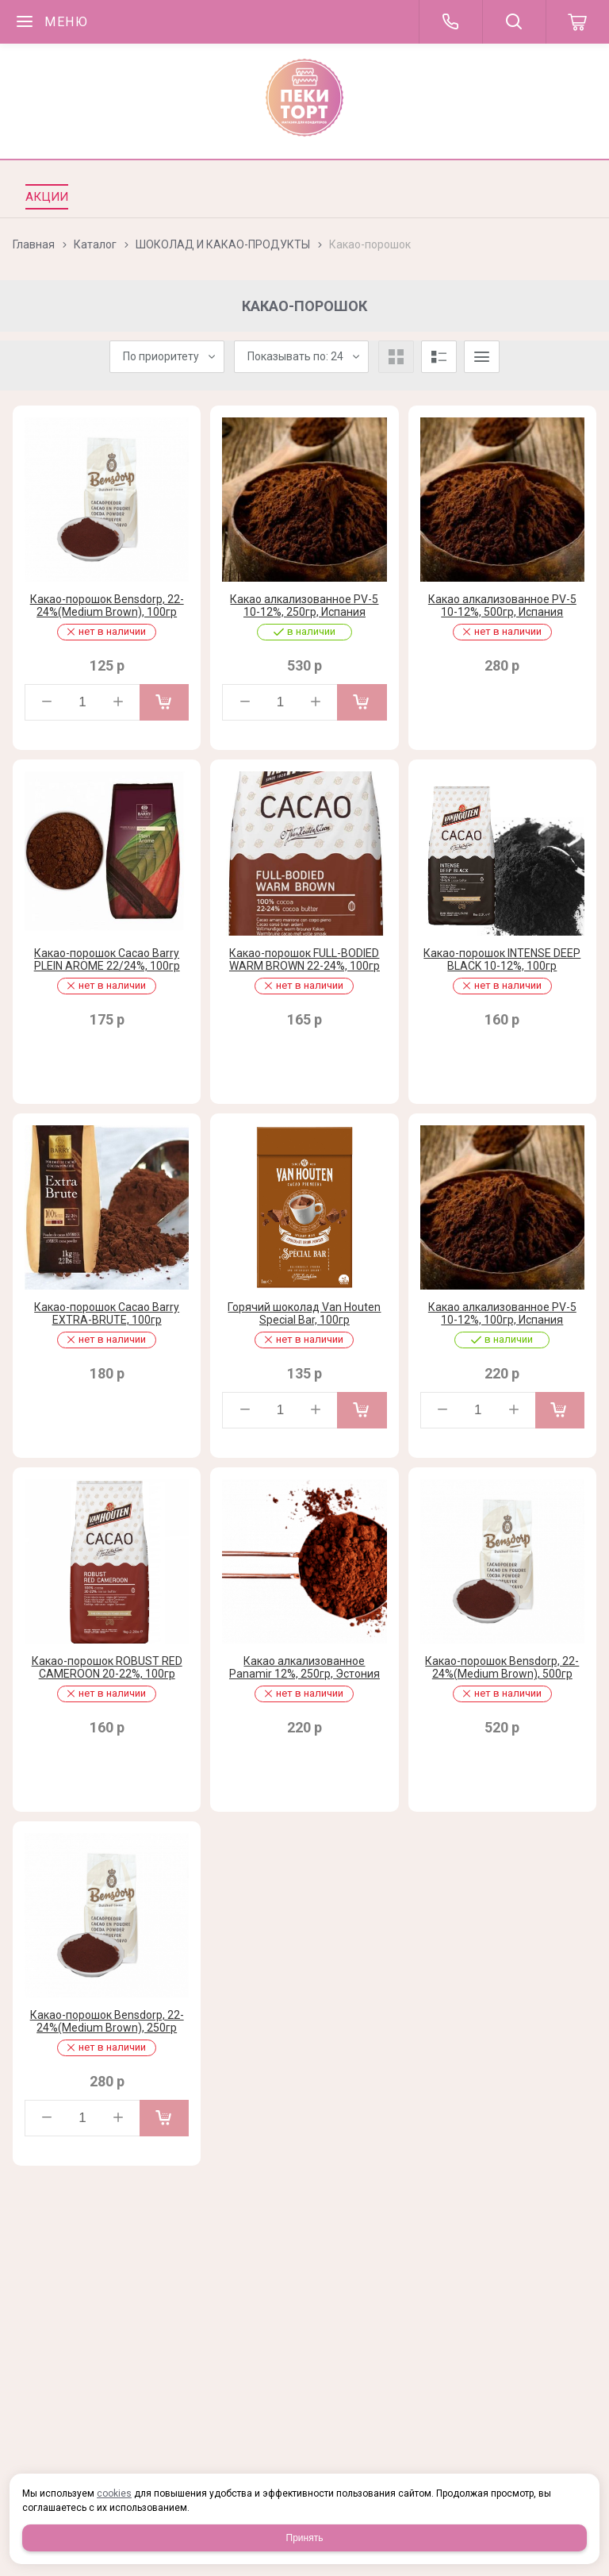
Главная (34, 244)
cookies (114, 2493)
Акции (46, 197)
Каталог (95, 244)
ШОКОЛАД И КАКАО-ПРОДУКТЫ (223, 244)
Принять (305, 2537)
